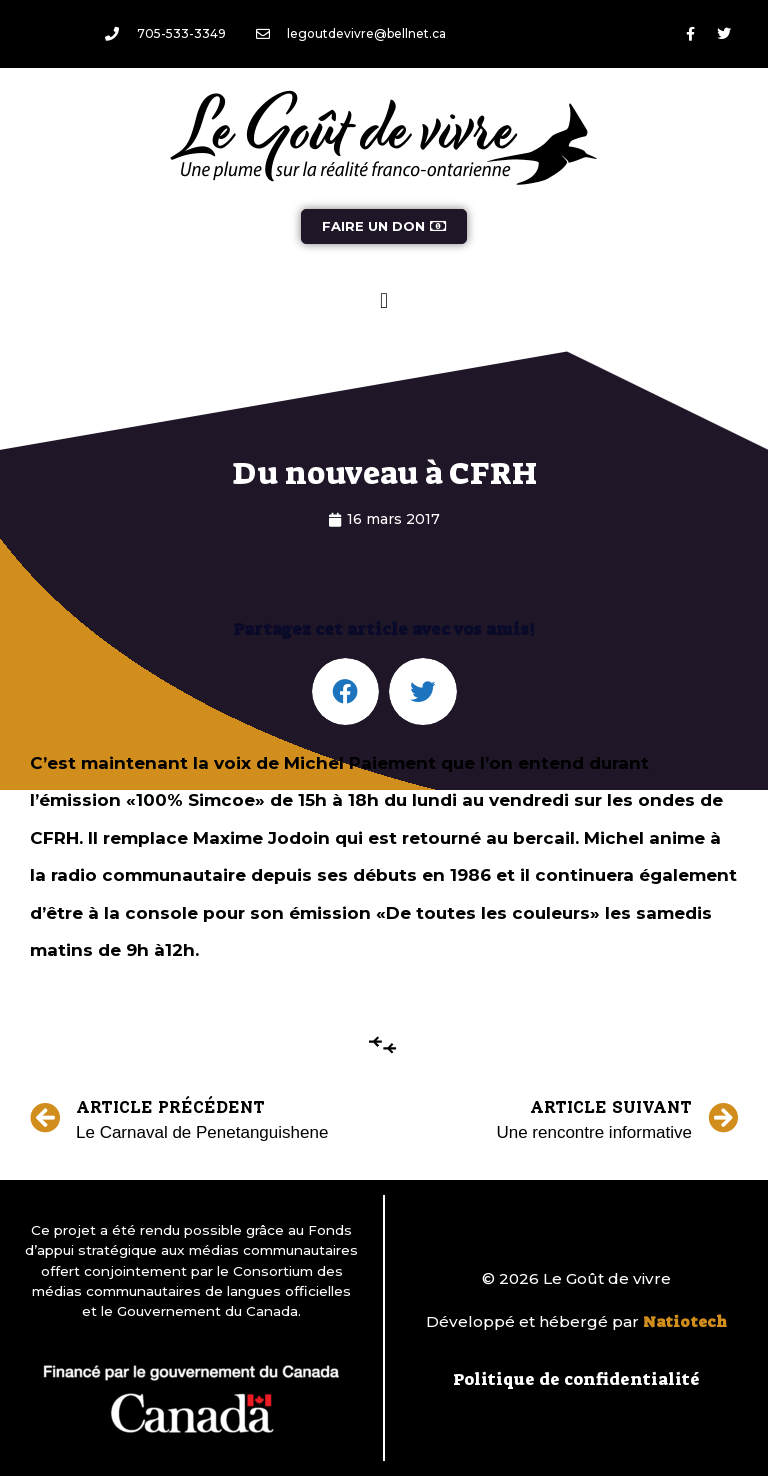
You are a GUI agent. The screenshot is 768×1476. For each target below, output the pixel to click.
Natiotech (685, 1322)
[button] (383, 300)
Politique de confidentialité (576, 1379)
